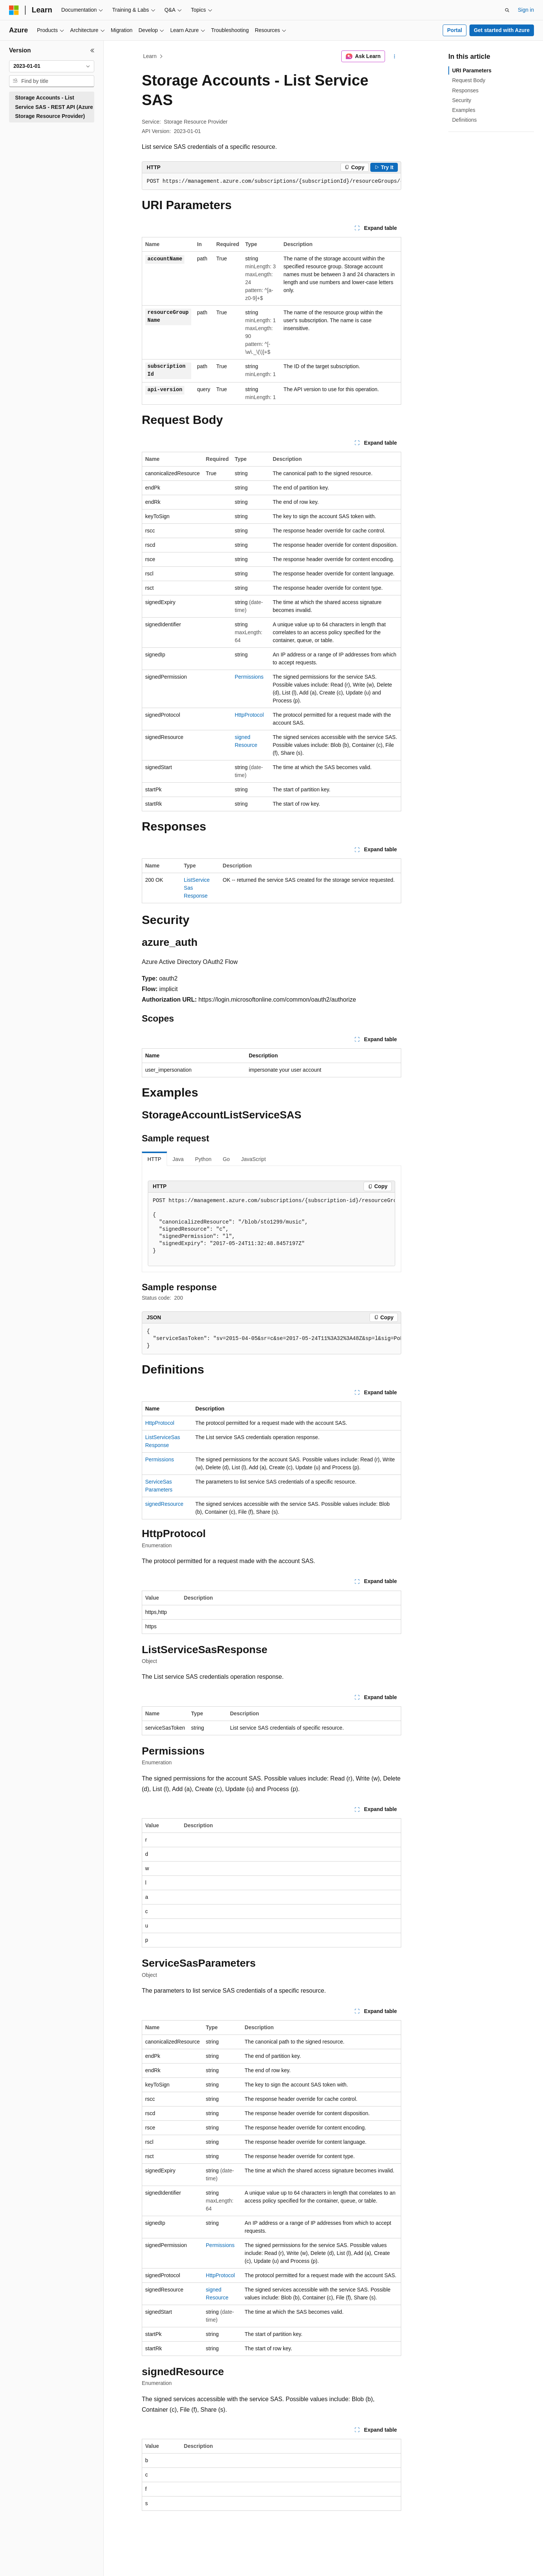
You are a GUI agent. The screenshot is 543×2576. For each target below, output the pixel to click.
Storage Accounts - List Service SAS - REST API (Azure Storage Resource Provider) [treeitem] (54, 107)
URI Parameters (471, 70)
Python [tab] (203, 1159)
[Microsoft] (14, 10)
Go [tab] (226, 1159)
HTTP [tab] (154, 1159)
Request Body (468, 80)
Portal (454, 30)
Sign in (526, 10)
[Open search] (507, 10)
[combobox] (51, 66)
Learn (150, 56)
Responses (465, 90)
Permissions (249, 677)
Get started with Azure (501, 30)
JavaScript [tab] (253, 1159)
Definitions (464, 120)
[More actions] (394, 56)
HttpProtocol (249, 715)
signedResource (164, 1504)
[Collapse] (92, 50)
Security (461, 100)
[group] (271, 181)
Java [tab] (178, 1159)
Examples (463, 110)
